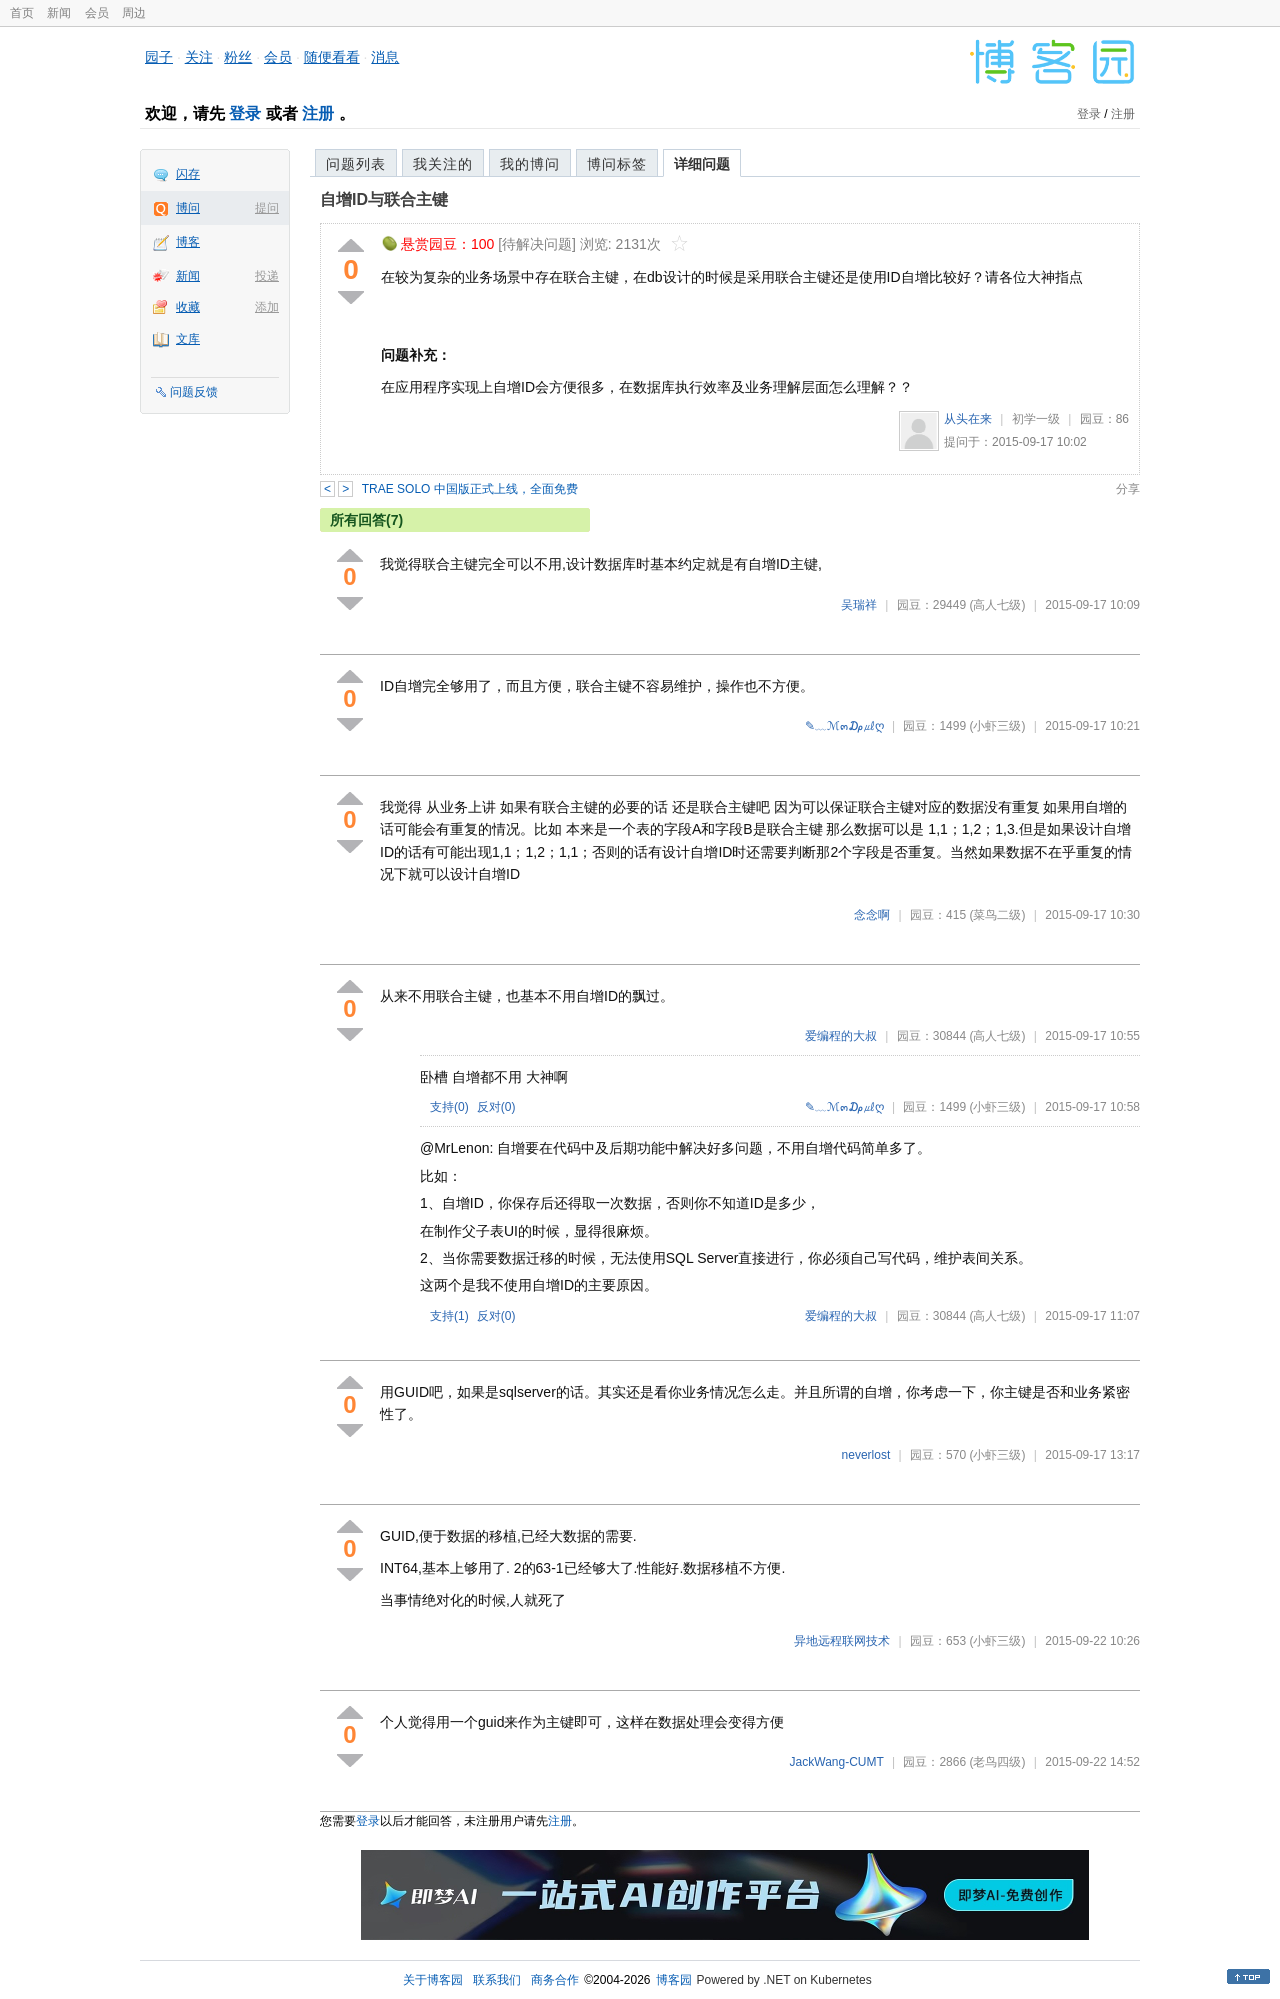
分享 (1128, 489)
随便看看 (332, 57)
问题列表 (356, 164)
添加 (267, 307)
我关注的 (443, 164)
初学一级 (1036, 419)
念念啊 (872, 915)
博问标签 (617, 164)
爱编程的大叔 (841, 1036)
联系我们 (497, 1980)
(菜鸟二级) (997, 915)
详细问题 (702, 164)
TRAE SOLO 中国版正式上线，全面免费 (470, 489)
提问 (267, 208)
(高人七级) (997, 605)
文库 (188, 339)
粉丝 (238, 57)
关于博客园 (433, 1980)
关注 (199, 57)
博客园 (674, 1980)
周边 (134, 13)
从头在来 (968, 419)
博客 (188, 242)
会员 (97, 13)
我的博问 (530, 164)
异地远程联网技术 (842, 1641)
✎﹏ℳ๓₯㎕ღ (844, 726)
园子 (159, 57)
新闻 (59, 13)
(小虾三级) (997, 726)
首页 (22, 13)
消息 (385, 57)
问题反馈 (194, 392)
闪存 (188, 174)
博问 (188, 208)
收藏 (188, 307)
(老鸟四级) (997, 1762)
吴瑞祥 (859, 605)
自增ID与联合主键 (384, 199)
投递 (267, 276)
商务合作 (555, 1980)
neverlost (866, 1455)
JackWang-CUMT (837, 1762)
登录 (245, 113)
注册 (318, 113)
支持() (449, 1107)
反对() (496, 1107)
